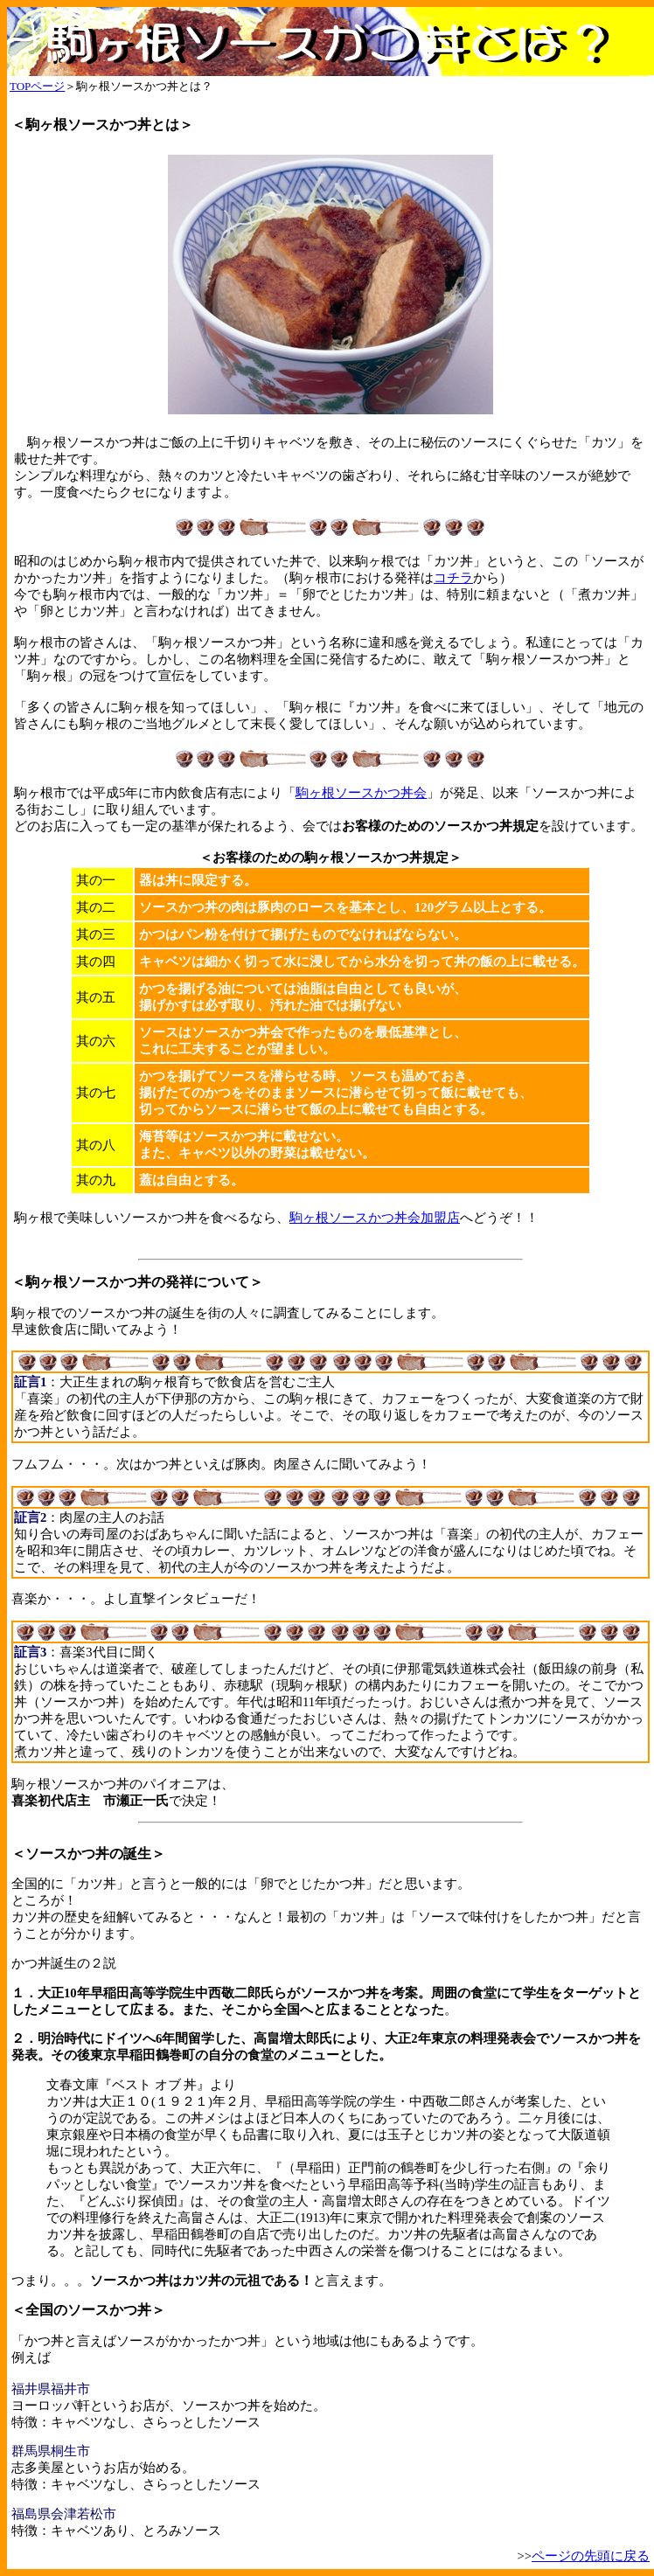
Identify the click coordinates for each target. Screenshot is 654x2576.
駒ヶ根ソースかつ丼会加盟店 (374, 1218)
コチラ (453, 578)
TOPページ (37, 86)
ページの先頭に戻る (591, 2556)
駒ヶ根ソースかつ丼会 (361, 793)
